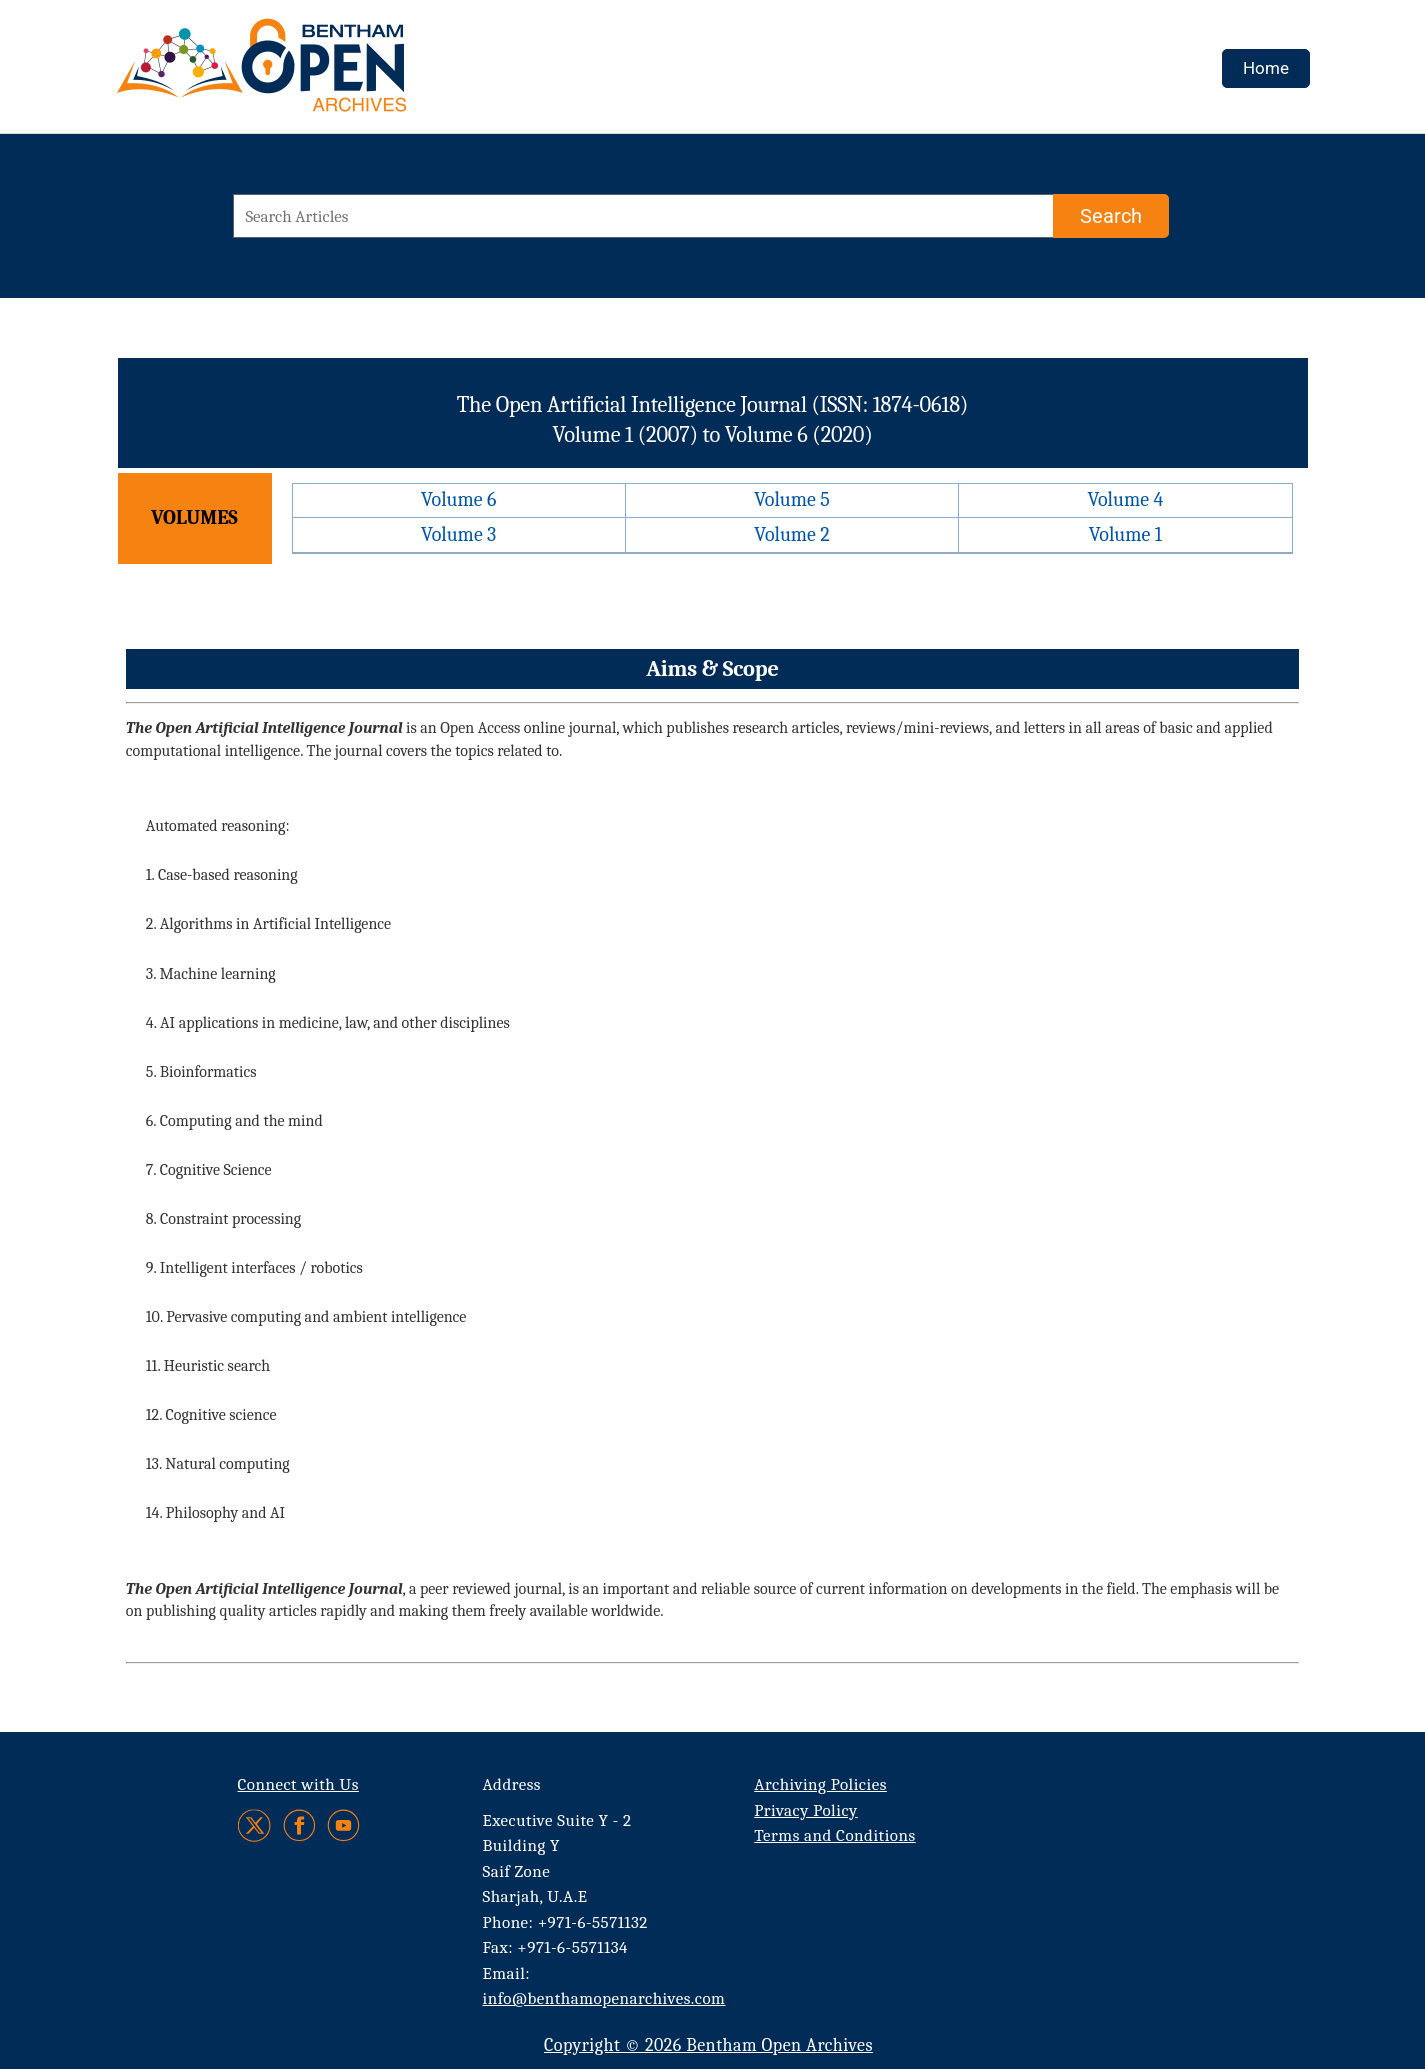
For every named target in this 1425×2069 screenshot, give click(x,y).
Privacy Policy (805, 1810)
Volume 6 (458, 499)
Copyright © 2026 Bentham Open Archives (708, 2045)
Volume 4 (1125, 499)
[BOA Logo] (320, 73)
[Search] (1111, 216)
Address (512, 1784)
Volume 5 (792, 499)
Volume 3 (458, 534)
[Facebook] (299, 1825)
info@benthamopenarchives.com (604, 1998)
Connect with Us (298, 1784)
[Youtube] (343, 1825)
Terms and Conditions (834, 1835)
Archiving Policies (820, 1784)
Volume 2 (791, 534)
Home (1266, 68)
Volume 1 (1125, 534)
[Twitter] (255, 1825)
